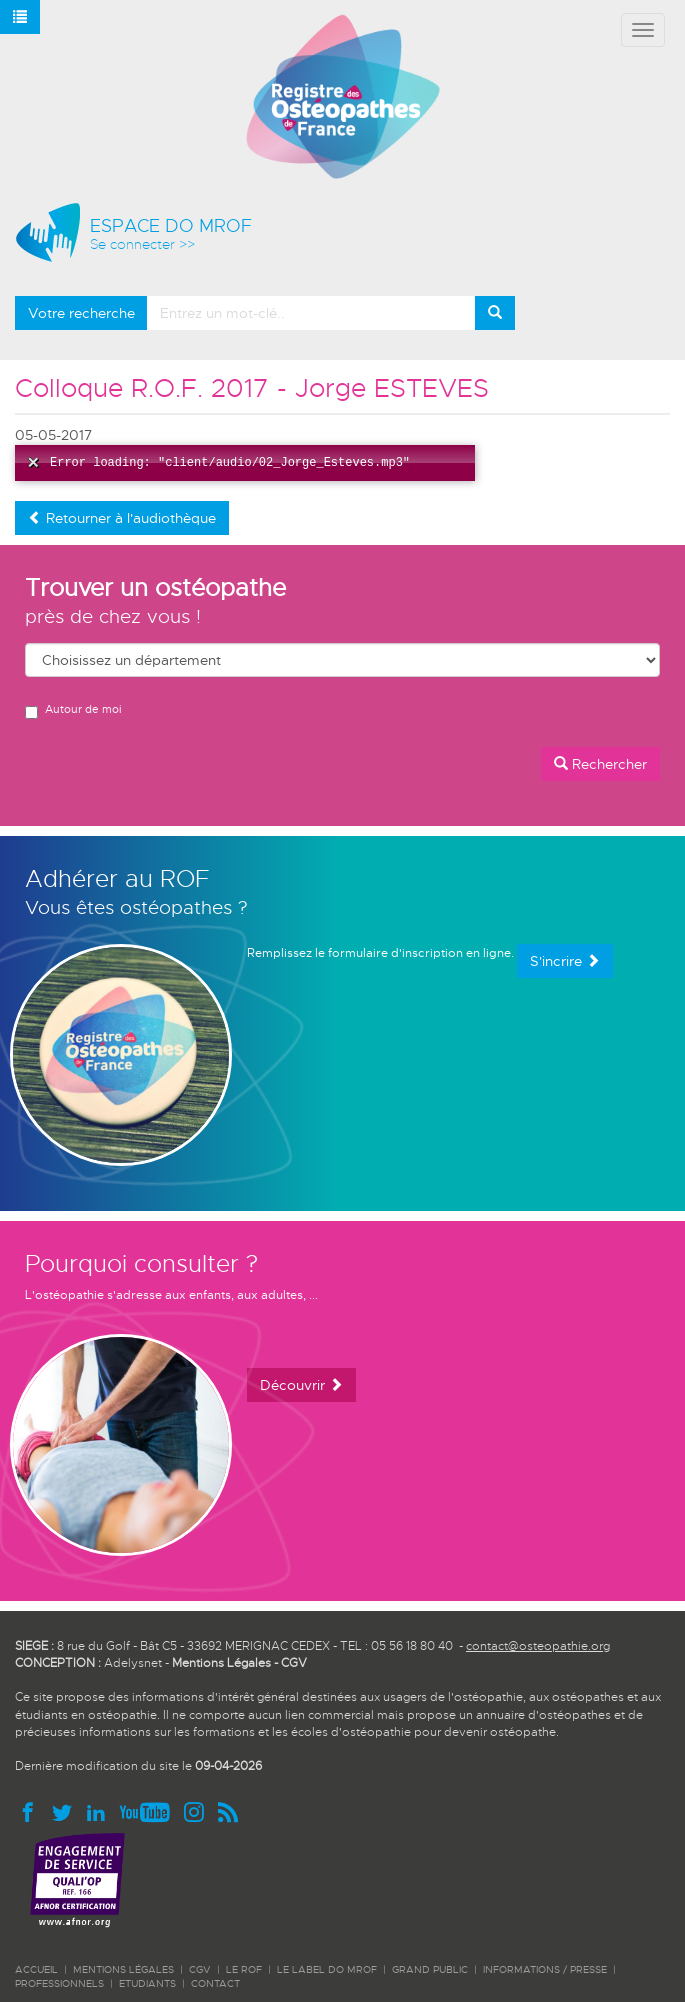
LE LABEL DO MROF (327, 1969)
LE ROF (244, 1969)
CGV (294, 1663)
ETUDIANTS (147, 1983)
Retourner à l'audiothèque (122, 518)
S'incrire (565, 961)
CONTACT (215, 1983)
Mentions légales (123, 1969)
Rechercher (600, 764)
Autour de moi (73, 710)
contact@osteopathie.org (538, 1646)
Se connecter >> (142, 244)
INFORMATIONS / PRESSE (545, 1969)
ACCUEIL (36, 1969)
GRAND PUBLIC (430, 1969)
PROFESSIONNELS (59, 1983)
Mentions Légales (221, 1663)
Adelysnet (133, 1663)
